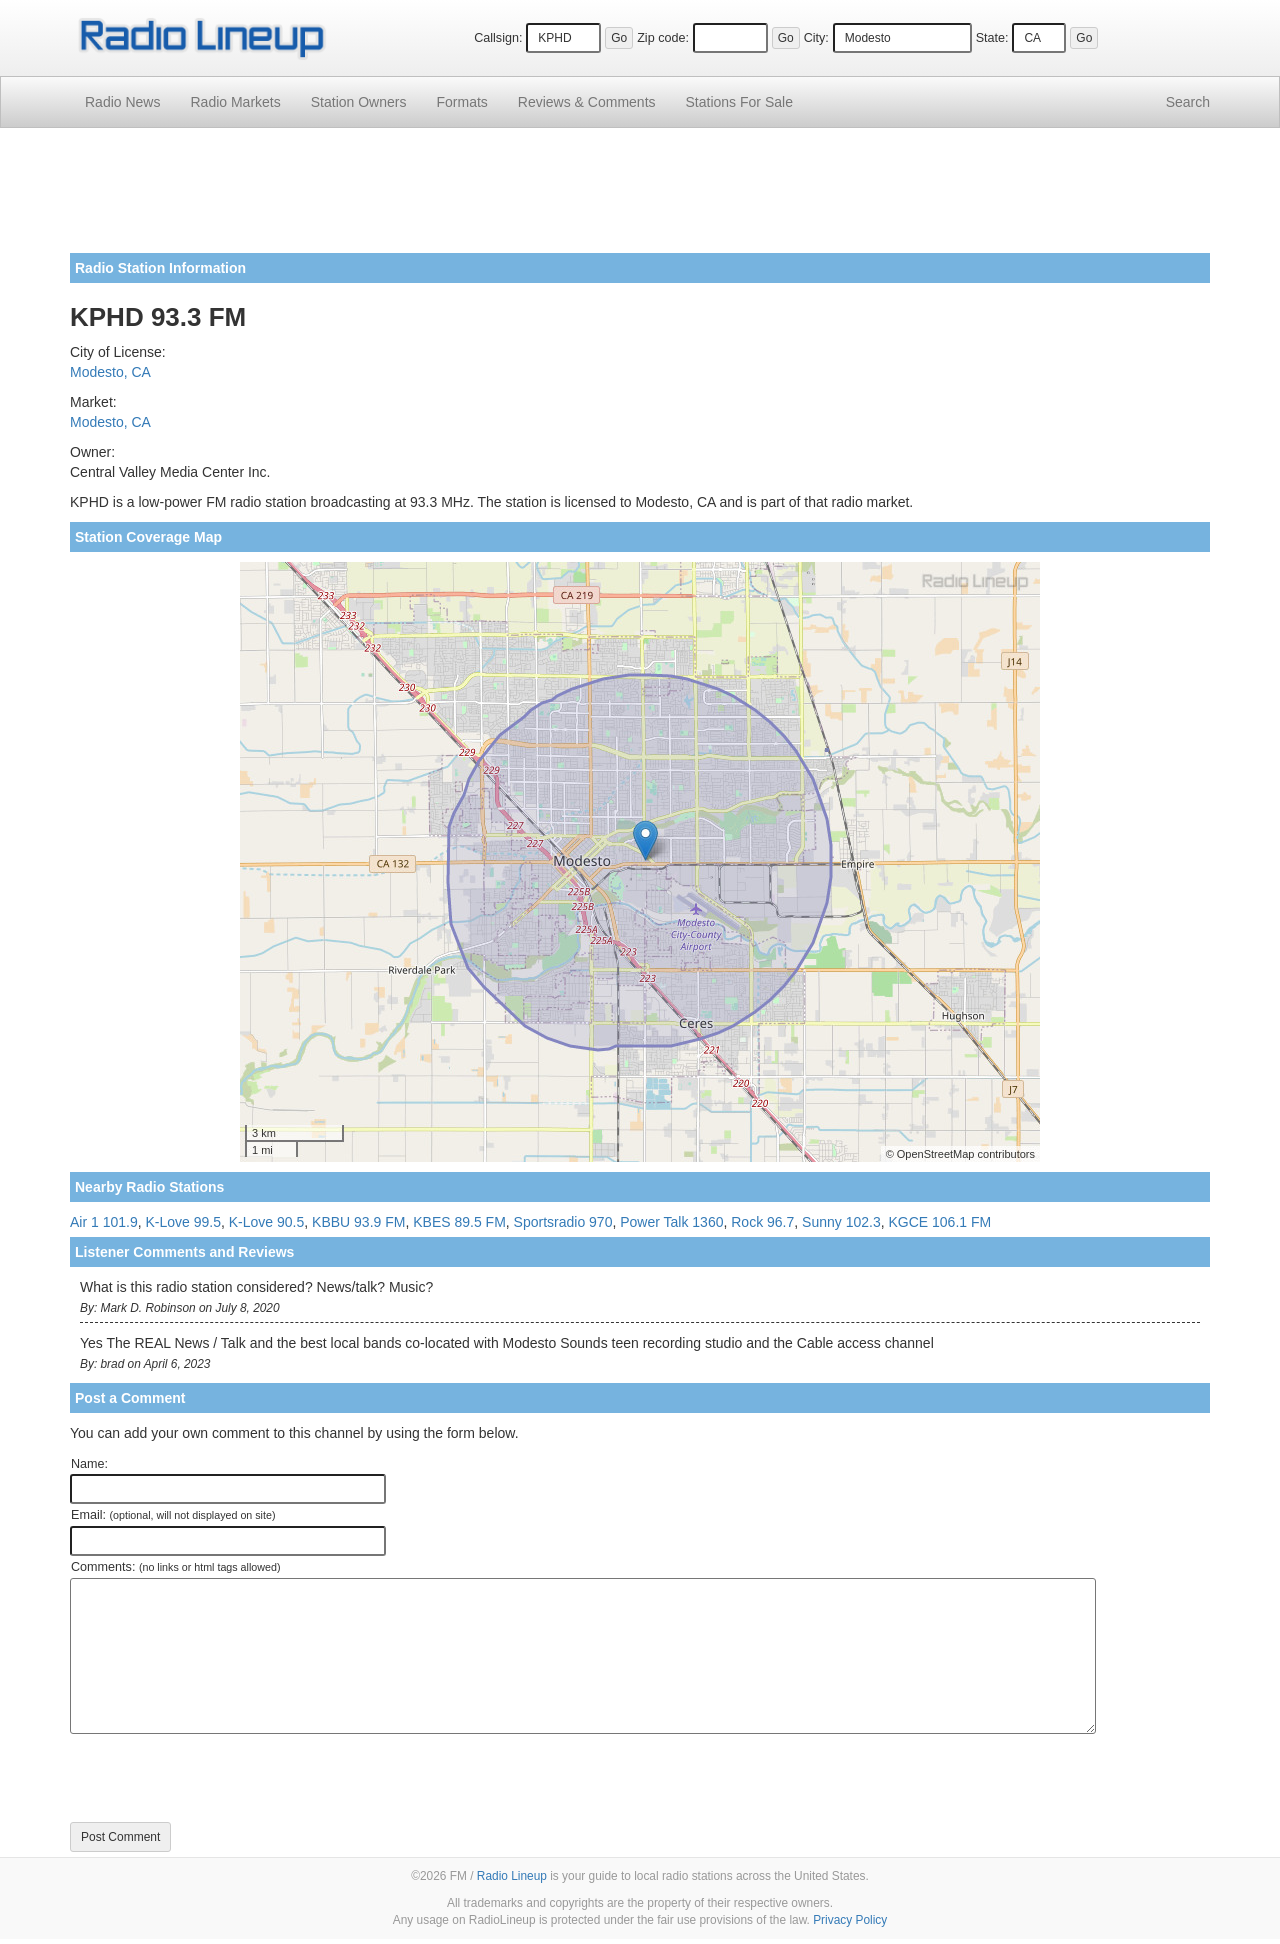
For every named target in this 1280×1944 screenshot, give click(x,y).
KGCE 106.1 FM (939, 1222)
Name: (89, 1464)
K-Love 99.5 (184, 1222)
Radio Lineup (512, 1876)
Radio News (122, 102)
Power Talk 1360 (671, 1222)
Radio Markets (235, 102)
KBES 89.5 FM (459, 1222)
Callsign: (498, 38)
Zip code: (663, 38)
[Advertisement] (640, 198)
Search (1188, 102)
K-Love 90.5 (267, 1222)
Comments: (175, 1567)
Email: (173, 1515)
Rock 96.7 (762, 1222)
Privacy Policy (850, 1920)
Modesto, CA (110, 372)
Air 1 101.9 (104, 1222)
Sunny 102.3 (841, 1222)
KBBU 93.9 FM (358, 1222)
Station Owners (359, 102)
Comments (587, 102)
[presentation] (222, 1778)
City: (816, 38)
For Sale (739, 102)
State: (992, 38)
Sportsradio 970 (563, 1222)
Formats (461, 102)
